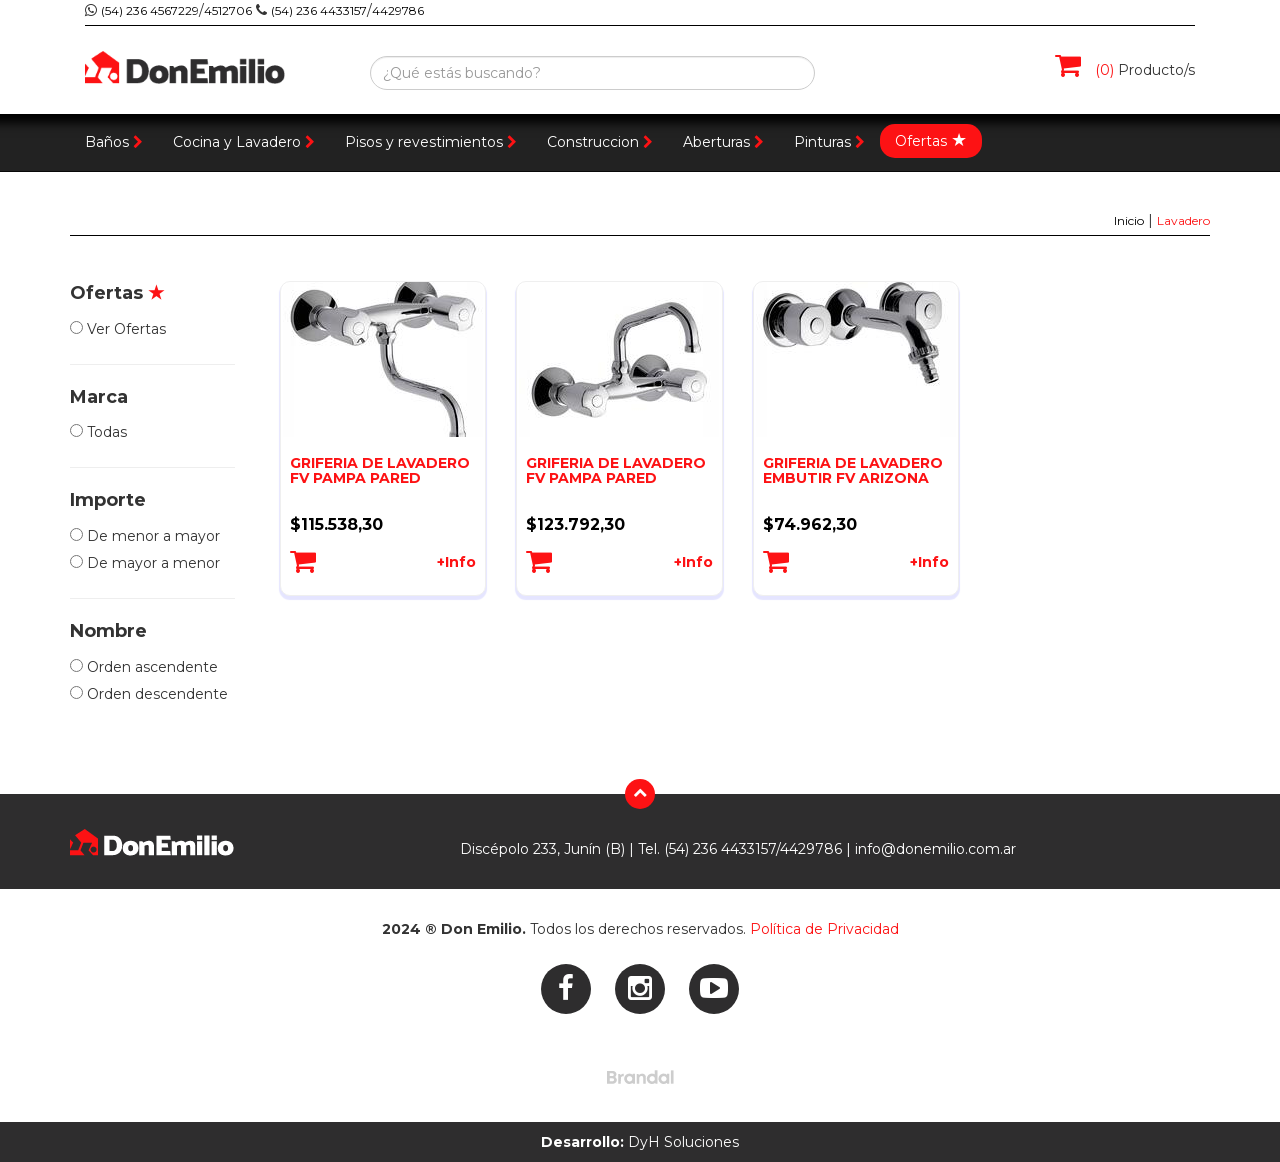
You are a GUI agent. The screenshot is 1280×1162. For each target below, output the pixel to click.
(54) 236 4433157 (319, 10)
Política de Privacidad (824, 929)
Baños (114, 142)
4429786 (398, 10)
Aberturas (723, 142)
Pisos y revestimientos (431, 142)
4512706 (228, 10)
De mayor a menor (145, 563)
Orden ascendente (144, 667)
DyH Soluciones (640, 1142)
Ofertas (931, 140)
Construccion (600, 142)
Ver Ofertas (118, 329)
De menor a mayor (145, 536)
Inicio (1129, 220)
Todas (98, 432)
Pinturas (829, 142)
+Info (456, 562)
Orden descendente (149, 694)
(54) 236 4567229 (150, 10)
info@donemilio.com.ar (935, 849)
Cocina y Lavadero (244, 142)
